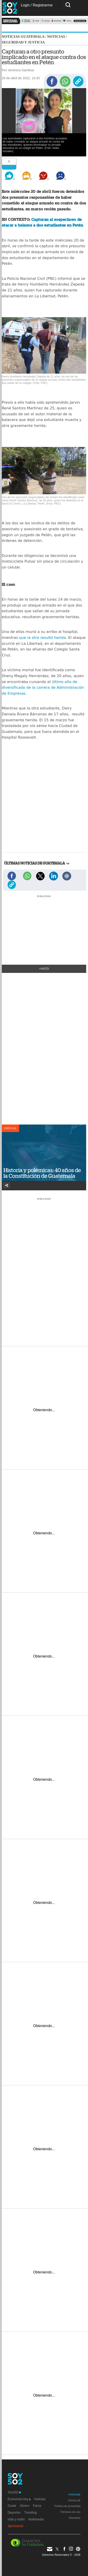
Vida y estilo (16, 2519)
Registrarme (43, 5)
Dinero (24, 2505)
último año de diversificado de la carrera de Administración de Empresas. (43, 688)
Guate (12, 2505)
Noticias (56, 36)
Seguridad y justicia (23, 42)
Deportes (14, 2512)
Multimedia (36, 2519)
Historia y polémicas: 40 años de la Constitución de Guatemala (42, 1173)
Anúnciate (74, 2494)
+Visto (44, 968)
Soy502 (14, 2492)
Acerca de (74, 2500)
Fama (37, 2505)
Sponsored (15, 2526)
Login (25, 5)
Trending (30, 2512)
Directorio (74, 2518)
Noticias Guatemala (23, 36)
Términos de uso (70, 2512)
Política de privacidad (67, 2506)
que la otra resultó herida (42, 637)
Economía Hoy (19, 2499)
